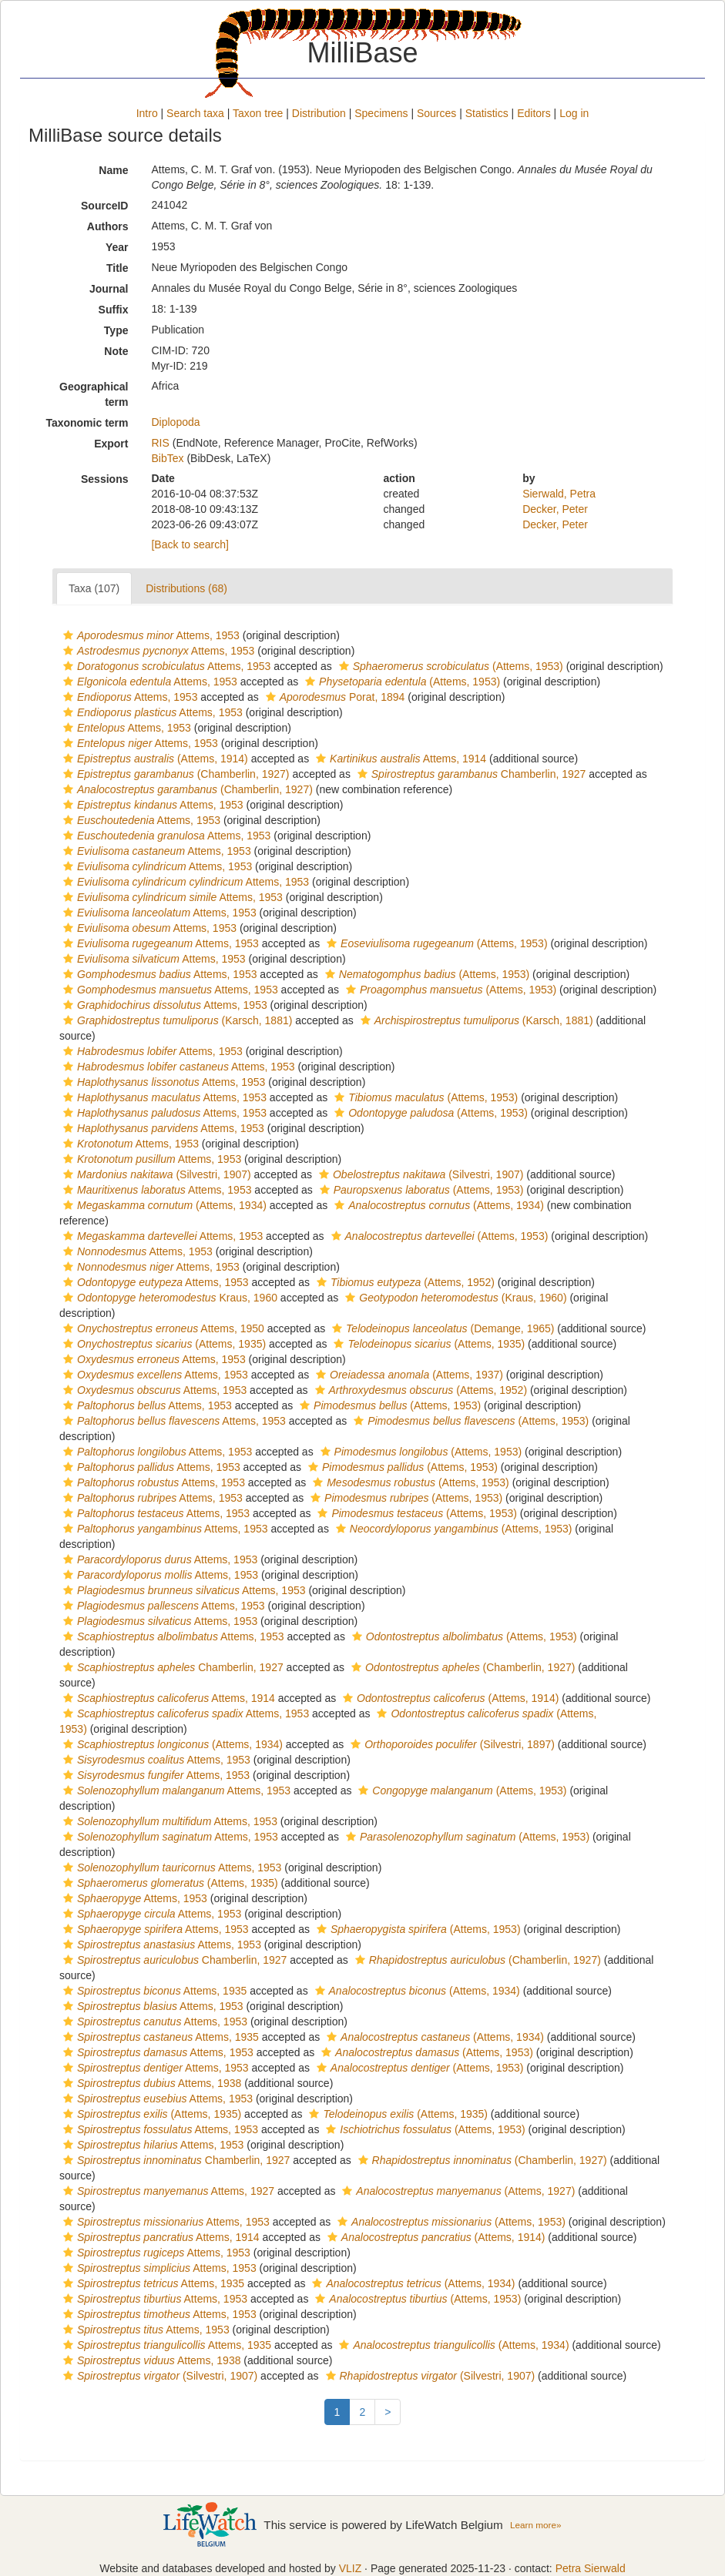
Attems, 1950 (161, 1328)
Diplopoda (175, 422)
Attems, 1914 (399, 758)
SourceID (104, 205)
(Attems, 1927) (456, 2191)
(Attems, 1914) (153, 758)
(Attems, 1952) (404, 1282)
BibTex (167, 458)
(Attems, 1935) (162, 1344)
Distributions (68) (186, 588)
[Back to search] (189, 544)
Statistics (487, 113)
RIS (160, 443)
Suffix (114, 309)
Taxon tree (258, 113)
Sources (436, 113)
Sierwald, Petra (559, 493)
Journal (109, 289)
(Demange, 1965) (441, 1328)
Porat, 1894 (333, 697)
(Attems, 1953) (449, 666)
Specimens (381, 113)
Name (113, 170)
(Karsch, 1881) (175, 1020)
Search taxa (195, 113)
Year (117, 247)
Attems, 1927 (166, 2191)
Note (116, 351)
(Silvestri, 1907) (155, 1174)
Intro (147, 113)
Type (116, 330)
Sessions (104, 479)
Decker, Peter (555, 509)
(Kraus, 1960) (453, 1297)
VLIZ (350, 2568)
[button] (68, 635)
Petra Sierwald (590, 2568)
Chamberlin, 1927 (470, 774)
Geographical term (93, 394)
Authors (108, 226)
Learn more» (535, 2525)
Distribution (319, 113)
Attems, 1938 (150, 2083)
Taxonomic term (86, 423)
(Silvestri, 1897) (451, 1744)
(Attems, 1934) (163, 1205)
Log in (574, 113)
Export (111, 443)
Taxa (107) (94, 588)
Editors (534, 113)
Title (117, 268)
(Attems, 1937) (407, 1374)
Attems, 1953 (149, 635)
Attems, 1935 (153, 1991)
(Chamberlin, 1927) (174, 774)
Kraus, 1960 (168, 1297)
